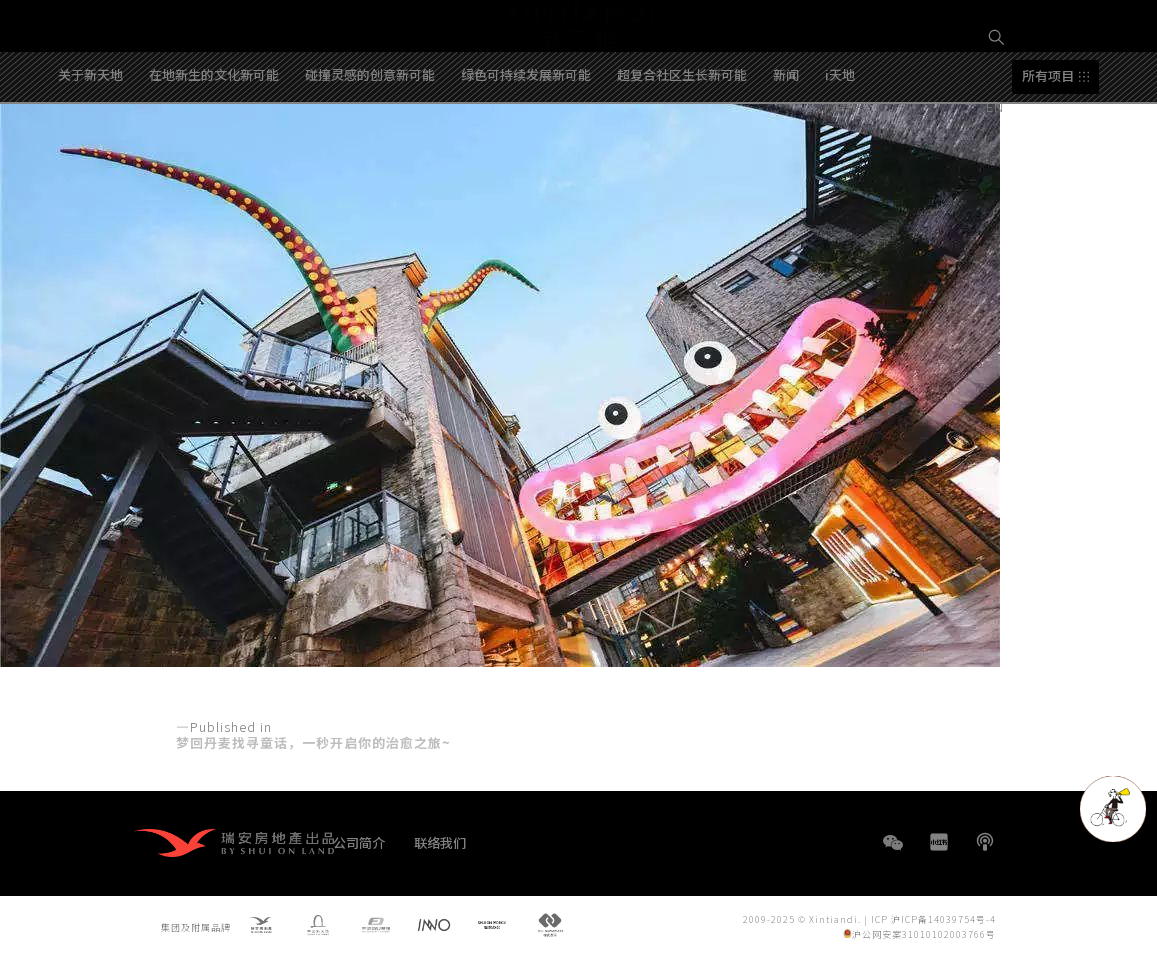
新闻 (786, 148)
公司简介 (359, 842)
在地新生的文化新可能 (214, 148)
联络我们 (440, 842)
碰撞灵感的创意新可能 (370, 148)
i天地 (840, 148)
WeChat (893, 852)
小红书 (939, 842)
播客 (985, 842)
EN (997, 106)
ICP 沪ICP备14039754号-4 (933, 919)
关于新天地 (90, 148)
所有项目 (1048, 150)
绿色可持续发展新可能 (526, 148)
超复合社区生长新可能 (682, 148)
